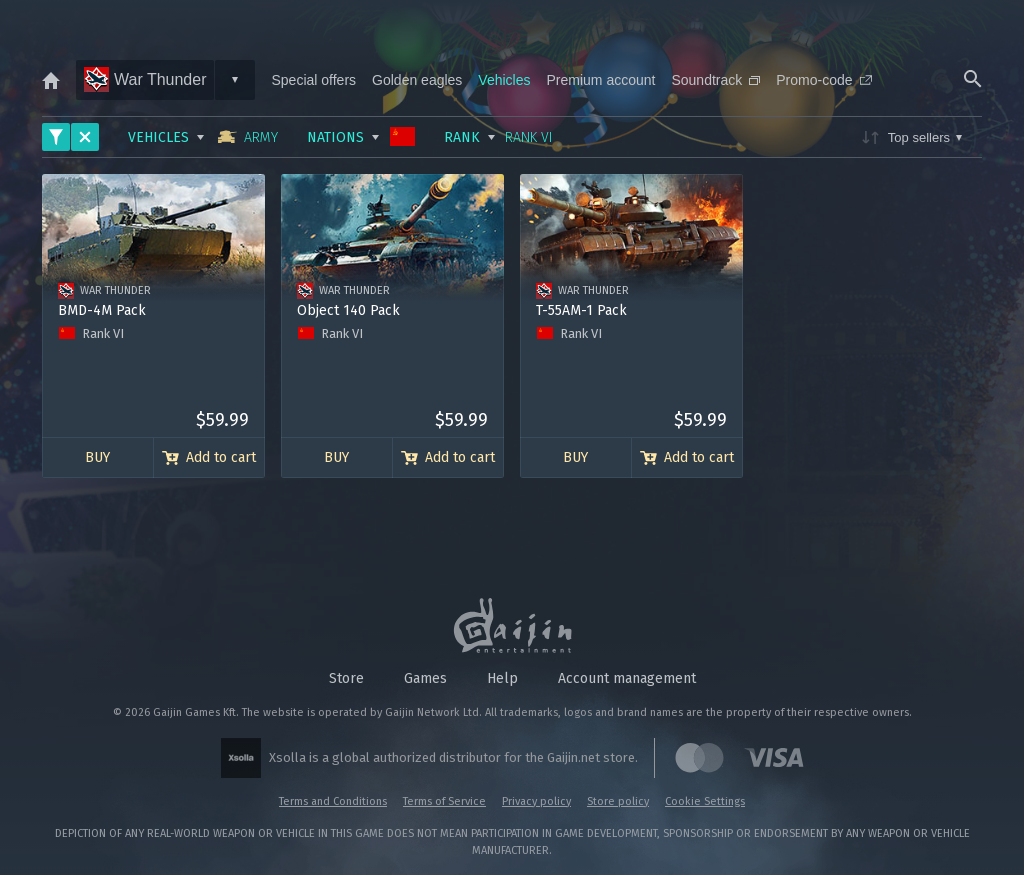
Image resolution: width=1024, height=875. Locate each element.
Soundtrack (715, 80)
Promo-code (823, 80)
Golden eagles (417, 80)
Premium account (601, 80)
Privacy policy (536, 801)
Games (425, 678)
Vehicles (504, 80)
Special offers (313, 80)
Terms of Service (444, 801)
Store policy (618, 801)
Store (346, 678)
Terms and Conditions (333, 801)
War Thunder (145, 79)
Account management (627, 678)
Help (502, 678)
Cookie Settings (705, 801)
